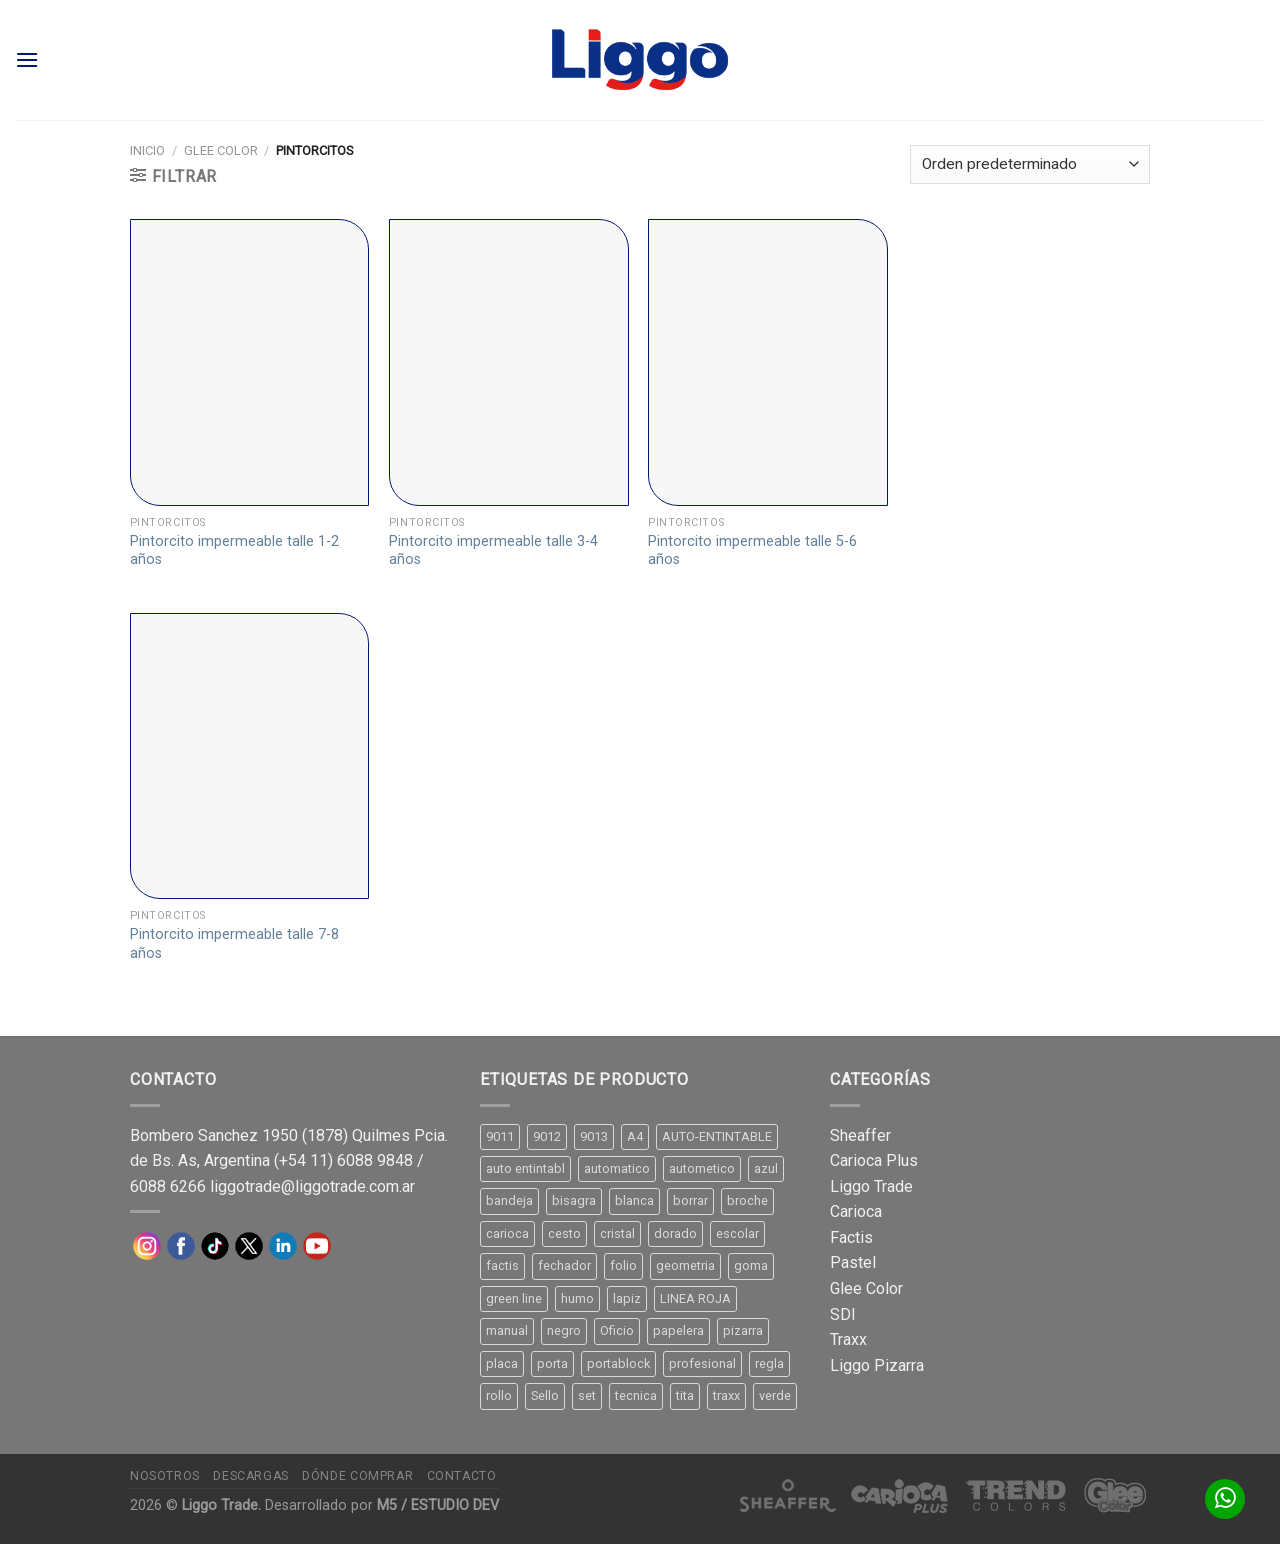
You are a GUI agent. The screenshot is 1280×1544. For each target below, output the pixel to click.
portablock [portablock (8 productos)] (618, 1363)
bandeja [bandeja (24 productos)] (509, 1200)
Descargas (251, 1476)
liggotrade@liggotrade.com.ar (312, 1186)
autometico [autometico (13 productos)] (702, 1168)
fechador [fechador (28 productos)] (564, 1265)
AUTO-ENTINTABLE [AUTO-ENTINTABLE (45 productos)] (717, 1136)
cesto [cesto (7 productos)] (564, 1233)
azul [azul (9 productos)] (766, 1168)
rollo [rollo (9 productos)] (499, 1395)
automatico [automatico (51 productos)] (617, 1168)
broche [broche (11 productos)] (747, 1200)
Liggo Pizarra (877, 1365)
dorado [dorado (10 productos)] (675, 1233)
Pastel (853, 1262)
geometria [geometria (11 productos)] (685, 1265)
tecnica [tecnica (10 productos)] (636, 1395)
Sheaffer (860, 1135)
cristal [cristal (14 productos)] (617, 1233)
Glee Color (221, 150)
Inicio (147, 150)
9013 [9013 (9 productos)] (594, 1136)
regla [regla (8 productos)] (769, 1363)
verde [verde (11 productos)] (775, 1395)
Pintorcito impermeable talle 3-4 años (493, 551)
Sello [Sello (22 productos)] (545, 1395)
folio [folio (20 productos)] (623, 1265)
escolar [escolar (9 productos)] (737, 1233)
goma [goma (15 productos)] (751, 1265)
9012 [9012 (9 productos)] (547, 1136)
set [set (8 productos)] (587, 1395)
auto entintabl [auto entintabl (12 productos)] (525, 1168)
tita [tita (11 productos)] (685, 1395)
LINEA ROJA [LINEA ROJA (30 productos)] (695, 1298)
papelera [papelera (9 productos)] (678, 1330)
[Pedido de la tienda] (1030, 164)
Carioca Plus (874, 1160)
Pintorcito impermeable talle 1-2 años (234, 551)
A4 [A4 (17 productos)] (635, 1136)
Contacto (462, 1476)
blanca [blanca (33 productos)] (634, 1200)
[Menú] (27, 59)
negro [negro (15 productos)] (564, 1330)
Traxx (848, 1339)
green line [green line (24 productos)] (514, 1298)
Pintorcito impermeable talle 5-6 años (752, 551)
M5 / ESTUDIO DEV (438, 1505)
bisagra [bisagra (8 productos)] (574, 1200)
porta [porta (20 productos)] (552, 1363)
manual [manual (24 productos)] (507, 1330)
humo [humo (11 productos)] (577, 1298)
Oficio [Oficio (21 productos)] (617, 1330)
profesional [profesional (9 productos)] (702, 1363)
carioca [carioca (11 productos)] (507, 1233)
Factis (851, 1237)
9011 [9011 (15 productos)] (500, 1136)
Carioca (856, 1211)
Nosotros (165, 1476)
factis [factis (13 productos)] (502, 1265)
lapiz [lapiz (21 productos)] (627, 1298)
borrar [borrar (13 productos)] (690, 1200)
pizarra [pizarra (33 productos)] (743, 1330)
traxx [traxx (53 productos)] (726, 1395)
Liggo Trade (871, 1186)
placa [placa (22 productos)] (502, 1363)
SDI (843, 1314)
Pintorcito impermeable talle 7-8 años (234, 944)
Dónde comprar (357, 1476)
